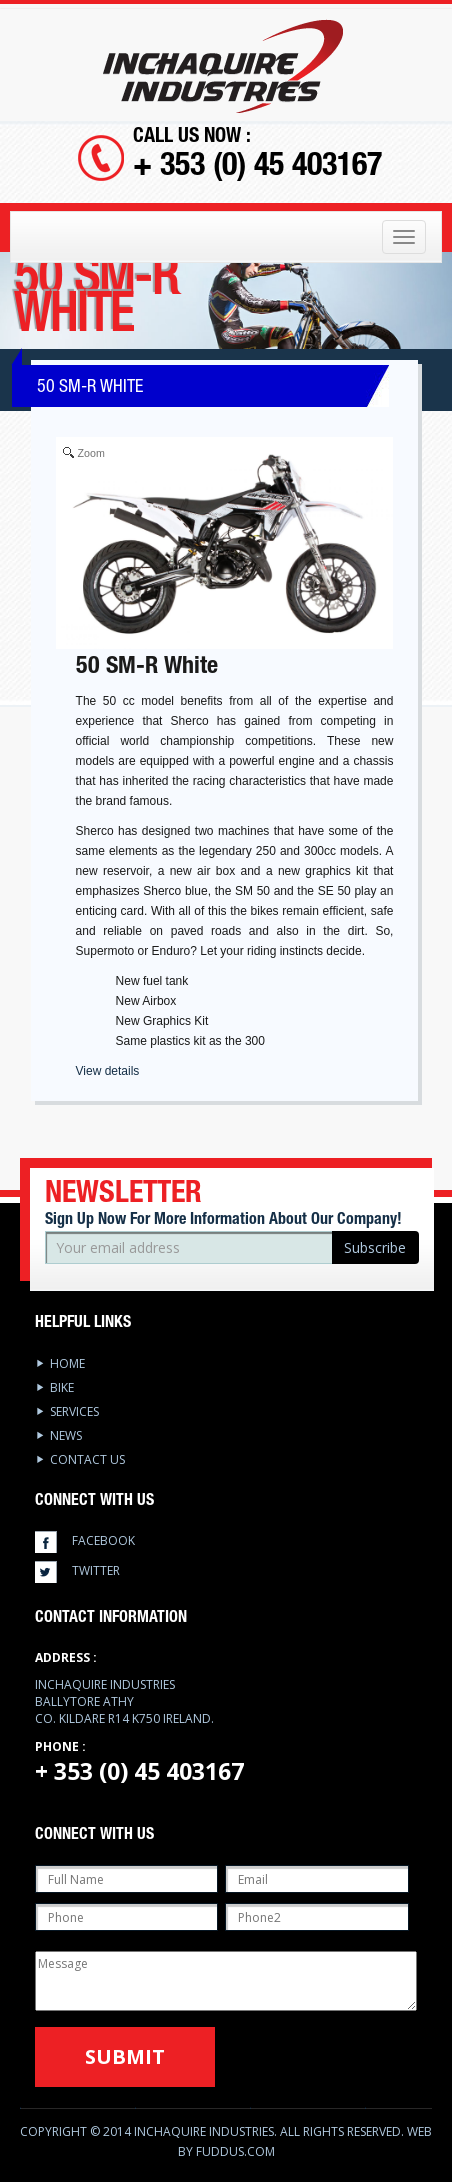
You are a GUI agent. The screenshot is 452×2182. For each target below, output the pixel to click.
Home (67, 1363)
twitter (96, 1570)
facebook (103, 1540)
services (74, 1411)
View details (108, 1071)
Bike (62, 1387)
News (66, 1435)
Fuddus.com (235, 2151)
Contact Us (87, 1459)
